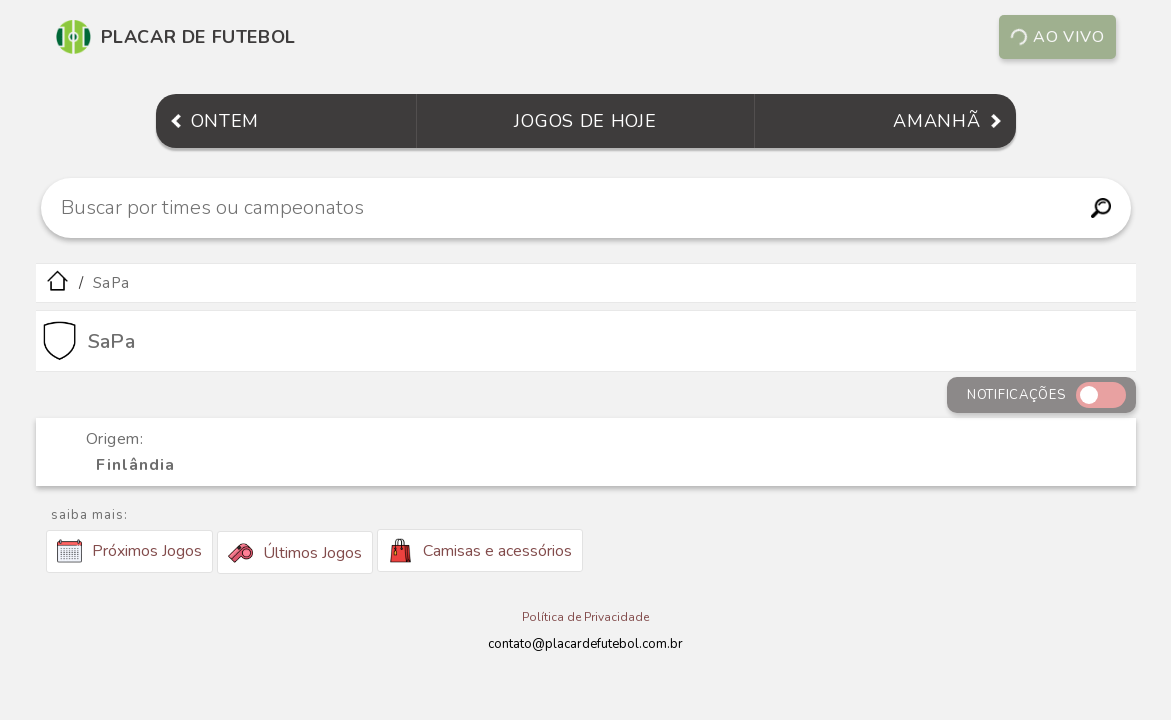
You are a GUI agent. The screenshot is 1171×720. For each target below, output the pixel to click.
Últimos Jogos (295, 553)
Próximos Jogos (129, 551)
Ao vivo (1056, 37)
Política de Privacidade (585, 617)
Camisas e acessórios (480, 550)
